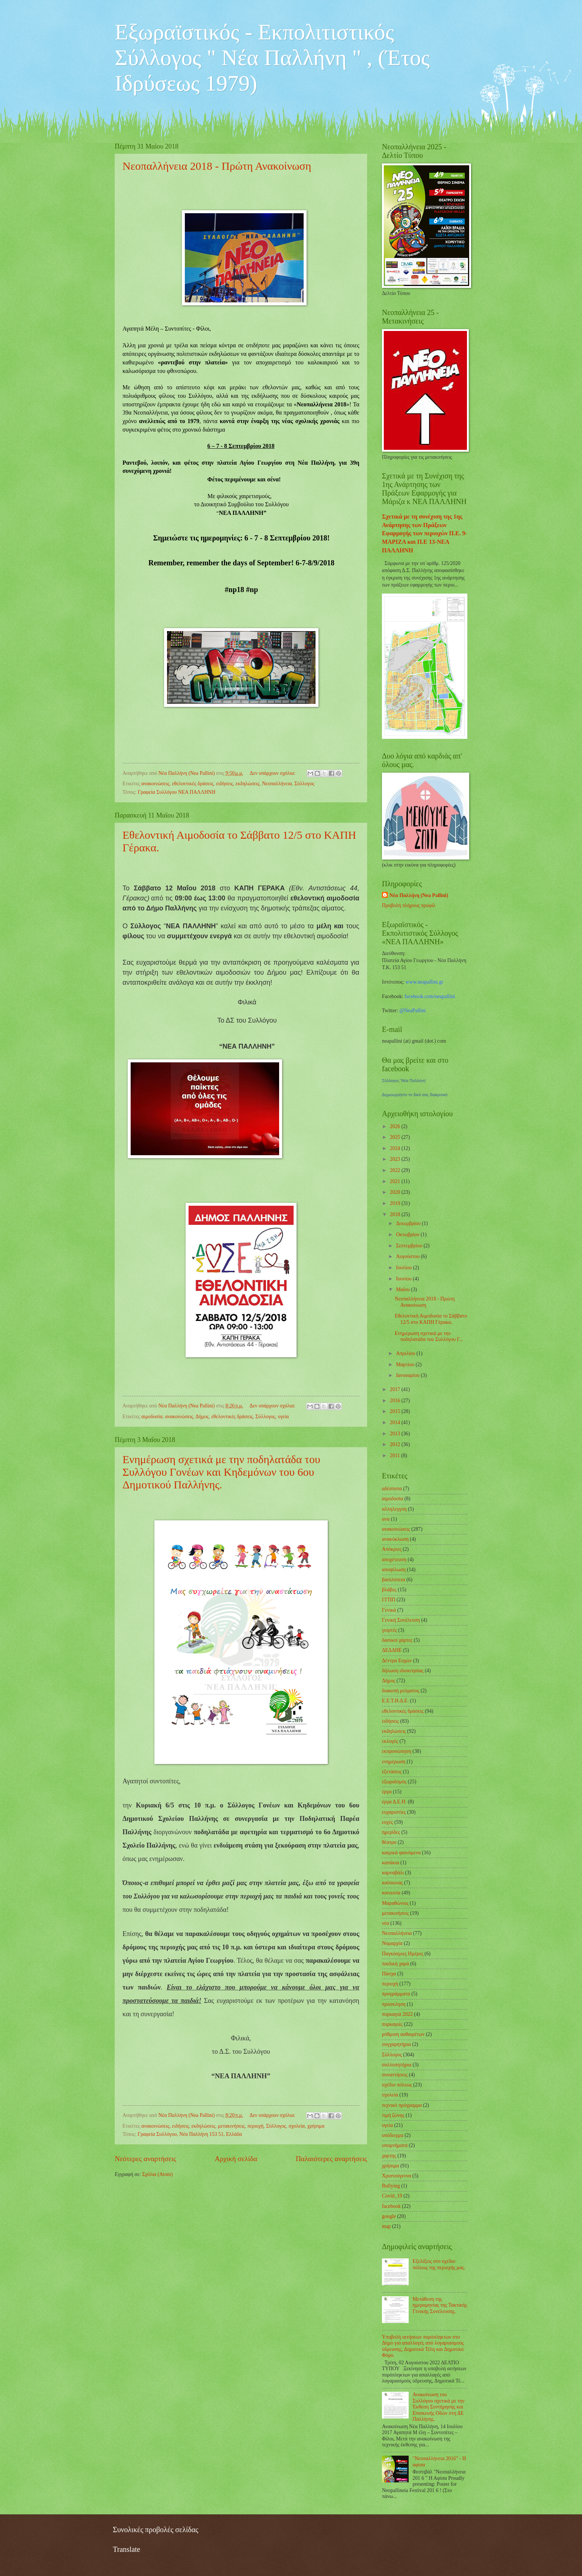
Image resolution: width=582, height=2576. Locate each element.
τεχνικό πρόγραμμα (402, 2105)
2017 (395, 1389)
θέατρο (389, 1842)
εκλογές (390, 1741)
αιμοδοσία (152, 1416)
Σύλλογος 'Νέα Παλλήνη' (404, 1080)
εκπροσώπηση (396, 1751)
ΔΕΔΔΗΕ (392, 1650)
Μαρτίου (406, 1364)
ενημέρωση (393, 1761)
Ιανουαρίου (408, 1375)
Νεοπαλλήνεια (277, 783)
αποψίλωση (394, 1569)
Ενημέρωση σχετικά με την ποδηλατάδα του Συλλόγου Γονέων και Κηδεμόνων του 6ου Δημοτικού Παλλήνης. (221, 1472)
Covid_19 (392, 2196)
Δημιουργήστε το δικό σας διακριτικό (415, 1094)
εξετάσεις (392, 1771)
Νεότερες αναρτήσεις (145, 2159)
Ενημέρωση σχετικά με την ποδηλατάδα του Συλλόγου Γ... (429, 1336)
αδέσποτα (392, 1488)
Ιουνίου (404, 1278)
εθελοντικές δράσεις (192, 783)
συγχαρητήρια (396, 2044)
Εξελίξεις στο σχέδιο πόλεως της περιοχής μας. (439, 2264)
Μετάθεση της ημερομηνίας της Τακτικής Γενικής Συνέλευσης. (440, 2305)
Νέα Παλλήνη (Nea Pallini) (418, 895)
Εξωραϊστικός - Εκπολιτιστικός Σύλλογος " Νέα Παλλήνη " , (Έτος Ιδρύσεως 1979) (272, 57)
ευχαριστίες (394, 1812)
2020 (395, 1192)
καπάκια (390, 1862)
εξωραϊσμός (394, 1781)
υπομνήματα (395, 2145)
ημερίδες (391, 1832)
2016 (395, 1400)
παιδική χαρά (395, 1963)
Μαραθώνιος (395, 1903)
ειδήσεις (224, 783)
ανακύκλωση (395, 1539)
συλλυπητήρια (396, 2064)
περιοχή (255, 2126)
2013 (395, 1433)
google (389, 2216)
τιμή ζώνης (393, 2115)
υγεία (283, 1416)
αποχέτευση (394, 1559)
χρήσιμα (315, 2126)
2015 (395, 1411)
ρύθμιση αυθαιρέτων (403, 2034)
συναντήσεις (395, 2075)
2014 (395, 1422)
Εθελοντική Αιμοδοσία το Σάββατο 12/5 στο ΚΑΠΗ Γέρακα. (431, 1319)
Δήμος (202, 1416)
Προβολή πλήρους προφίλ (408, 905)
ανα (386, 1519)
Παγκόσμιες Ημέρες (402, 1953)
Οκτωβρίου (408, 1234)
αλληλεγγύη (394, 1509)
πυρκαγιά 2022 (397, 2014)
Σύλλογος (304, 783)
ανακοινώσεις (155, 783)
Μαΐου (403, 1289)
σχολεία (297, 2126)
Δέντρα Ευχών (397, 1660)
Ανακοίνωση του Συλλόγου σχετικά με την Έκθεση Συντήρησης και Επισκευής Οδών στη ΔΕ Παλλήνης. (439, 2407)
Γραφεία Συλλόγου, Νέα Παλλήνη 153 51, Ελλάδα (190, 2134)
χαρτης (389, 2155)
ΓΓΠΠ (388, 1599)
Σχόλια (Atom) (157, 2174)
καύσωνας (392, 1882)
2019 (395, 1203)
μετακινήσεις (231, 2126)
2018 (395, 1214)
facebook (391, 2206)
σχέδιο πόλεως (397, 2085)
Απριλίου (406, 1353)
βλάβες (389, 1589)
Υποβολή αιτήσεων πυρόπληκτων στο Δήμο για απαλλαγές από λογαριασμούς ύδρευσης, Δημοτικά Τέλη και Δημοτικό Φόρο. (423, 2346)
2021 (395, 1181)
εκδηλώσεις (247, 783)
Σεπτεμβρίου (410, 1245)
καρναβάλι (393, 1872)
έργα (387, 1791)
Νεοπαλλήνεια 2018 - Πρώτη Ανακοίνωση (216, 166)
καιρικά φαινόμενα (401, 1852)
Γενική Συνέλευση (401, 1620)
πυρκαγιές (392, 2024)
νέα (385, 1923)
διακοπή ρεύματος (400, 1690)
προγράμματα (396, 1994)
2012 (395, 1444)
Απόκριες (392, 1549)
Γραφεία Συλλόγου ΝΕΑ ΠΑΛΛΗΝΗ (177, 792)
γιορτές (389, 1630)
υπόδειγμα (392, 2135)
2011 (395, 1455)
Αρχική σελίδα (236, 2159)
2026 (395, 1126)
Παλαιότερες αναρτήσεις (331, 2159)
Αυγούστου (408, 1256)
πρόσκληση (394, 2004)
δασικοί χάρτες (397, 1640)
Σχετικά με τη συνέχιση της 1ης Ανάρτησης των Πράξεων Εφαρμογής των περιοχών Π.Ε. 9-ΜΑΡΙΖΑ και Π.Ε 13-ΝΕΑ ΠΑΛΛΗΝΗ (424, 533)
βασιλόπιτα (393, 1579)
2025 (395, 1137)
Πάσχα (389, 1973)
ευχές (387, 1822)
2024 (395, 1148)
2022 (395, 1170)
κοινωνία (391, 1893)
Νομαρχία (392, 1943)
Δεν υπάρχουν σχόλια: (273, 773)
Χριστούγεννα (396, 2176)
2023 (395, 1159)
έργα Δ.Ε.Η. (394, 1802)
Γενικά (389, 1610)
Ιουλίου (404, 1267)
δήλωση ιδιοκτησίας (403, 1670)
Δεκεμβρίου (409, 1223)
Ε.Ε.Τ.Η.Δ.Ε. (395, 1700)
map (386, 2226)
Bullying (391, 2186)
